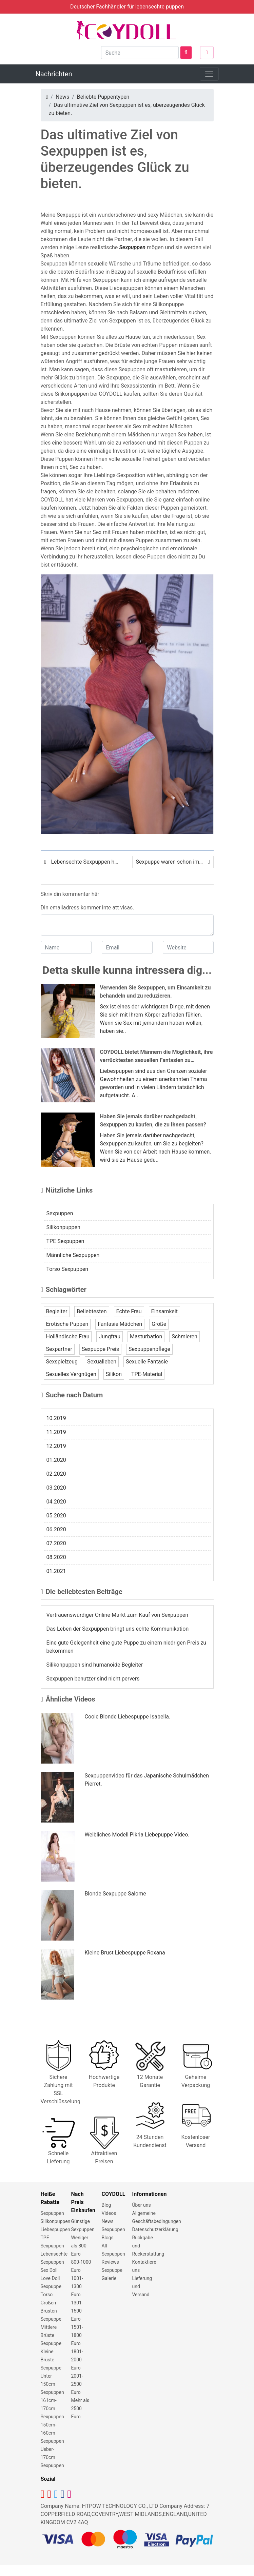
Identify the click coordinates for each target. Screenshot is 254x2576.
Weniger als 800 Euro (80, 2246)
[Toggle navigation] (209, 74)
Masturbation (146, 1336)
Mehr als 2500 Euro (80, 2408)
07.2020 (56, 1543)
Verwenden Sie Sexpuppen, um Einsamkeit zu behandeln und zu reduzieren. (155, 991)
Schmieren (184, 1336)
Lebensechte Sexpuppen (54, 2258)
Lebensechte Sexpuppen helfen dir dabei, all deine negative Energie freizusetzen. (86, 862)
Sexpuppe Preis (100, 1349)
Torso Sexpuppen (67, 1269)
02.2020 (56, 1474)
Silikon (114, 1374)
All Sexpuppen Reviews (113, 2254)
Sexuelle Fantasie (147, 1361)
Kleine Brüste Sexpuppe (51, 2360)
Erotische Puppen (67, 1324)
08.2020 (56, 1557)
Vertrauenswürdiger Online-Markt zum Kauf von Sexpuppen (117, 1615)
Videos (109, 2213)
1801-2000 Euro (77, 2360)
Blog (106, 2205)
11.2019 (56, 1432)
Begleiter (56, 1311)
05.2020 (56, 1515)
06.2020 (56, 1529)
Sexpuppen (132, 247)
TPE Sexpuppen (65, 1241)
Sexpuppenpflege (149, 1349)
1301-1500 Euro (77, 2311)
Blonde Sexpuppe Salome (115, 1893)
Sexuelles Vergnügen (71, 1374)
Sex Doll (49, 2270)
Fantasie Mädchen (120, 1324)
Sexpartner (59, 1349)
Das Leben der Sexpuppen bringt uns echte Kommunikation (117, 1629)
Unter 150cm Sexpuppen (52, 2384)
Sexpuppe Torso (51, 2290)
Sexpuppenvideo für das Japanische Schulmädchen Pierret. (147, 1779)
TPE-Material (146, 1374)
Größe (159, 1324)
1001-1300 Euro (77, 2286)
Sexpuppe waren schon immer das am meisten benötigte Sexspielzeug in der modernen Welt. (175, 862)
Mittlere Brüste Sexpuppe (51, 2335)
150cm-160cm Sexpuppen (52, 2433)
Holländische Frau (68, 1336)
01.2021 (56, 1571)
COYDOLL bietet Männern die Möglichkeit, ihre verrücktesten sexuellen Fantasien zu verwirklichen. (156, 1056)
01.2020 (56, 1460)
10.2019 (56, 1418)
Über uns (141, 2205)
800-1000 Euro (81, 2266)
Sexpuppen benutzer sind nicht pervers (93, 1678)
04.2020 (56, 1501)
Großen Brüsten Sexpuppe (51, 2311)
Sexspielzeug (62, 1361)
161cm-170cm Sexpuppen (52, 2408)
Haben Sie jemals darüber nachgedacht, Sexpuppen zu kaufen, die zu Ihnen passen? (153, 1120)
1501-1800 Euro (77, 2335)
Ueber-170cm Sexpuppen (52, 2457)
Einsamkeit (164, 1311)
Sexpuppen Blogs (113, 2233)
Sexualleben (101, 1361)
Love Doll (50, 2278)
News (62, 97)
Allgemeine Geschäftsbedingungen (156, 2217)
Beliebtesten (91, 1311)
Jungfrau (109, 1336)
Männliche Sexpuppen (73, 1255)
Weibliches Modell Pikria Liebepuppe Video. (137, 1834)
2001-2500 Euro (77, 2384)
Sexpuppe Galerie (112, 2274)
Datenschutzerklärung (155, 2229)
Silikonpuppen (63, 1227)
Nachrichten (54, 74)
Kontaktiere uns (144, 2266)
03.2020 (56, 1487)
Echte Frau (129, 1311)
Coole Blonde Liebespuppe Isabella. (128, 1716)
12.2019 (56, 1446)
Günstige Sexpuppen (83, 2225)
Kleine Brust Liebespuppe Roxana (125, 1952)
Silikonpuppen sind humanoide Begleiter (94, 1664)
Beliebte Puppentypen (103, 97)
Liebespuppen (55, 2229)
